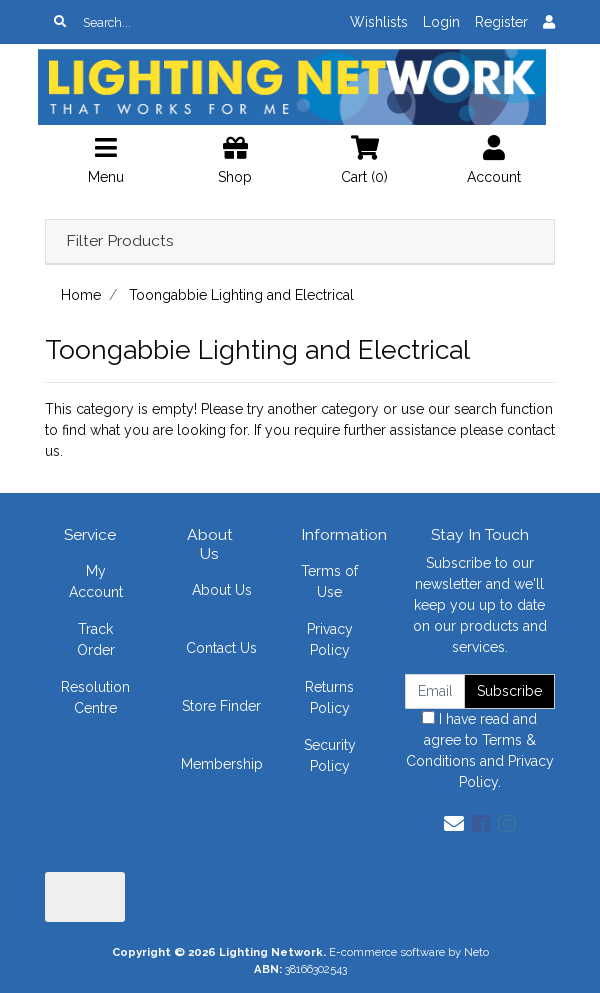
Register (501, 22)
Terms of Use (329, 581)
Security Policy (330, 755)
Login (441, 22)
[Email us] (454, 824)
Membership (222, 764)
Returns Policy (329, 697)
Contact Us (221, 648)
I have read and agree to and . (480, 750)
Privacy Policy (330, 639)
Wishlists (379, 22)
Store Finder (221, 706)
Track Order (96, 639)
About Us (222, 590)
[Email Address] (435, 691)
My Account (96, 581)
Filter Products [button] (120, 241)
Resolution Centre (95, 697)
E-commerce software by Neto (409, 952)
